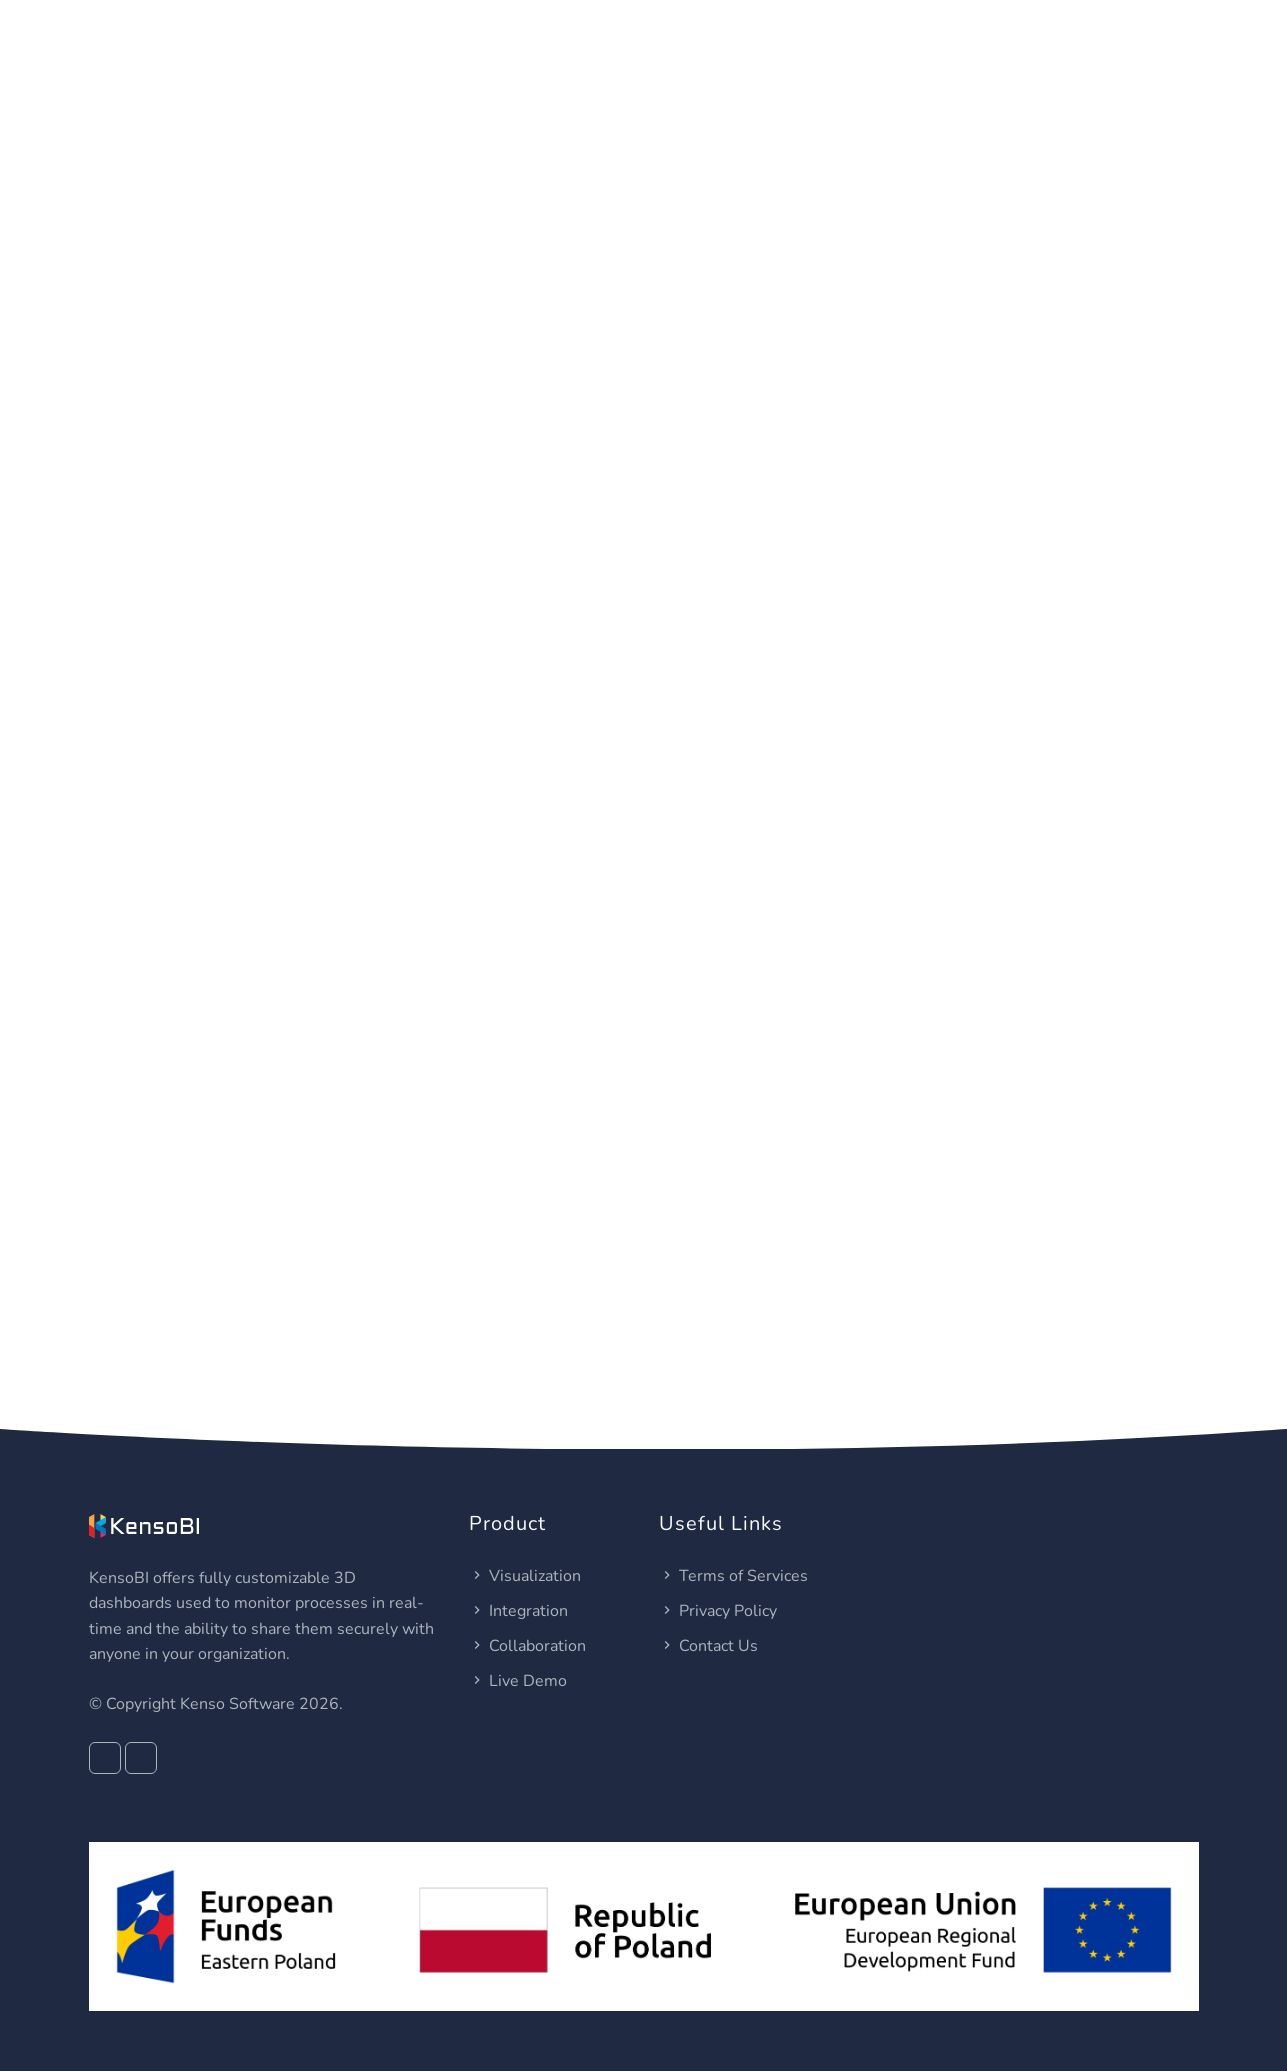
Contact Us (708, 1646)
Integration (518, 1611)
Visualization (525, 1576)
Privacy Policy (718, 1611)
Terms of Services (733, 1576)
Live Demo (518, 1681)
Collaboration (527, 1646)
